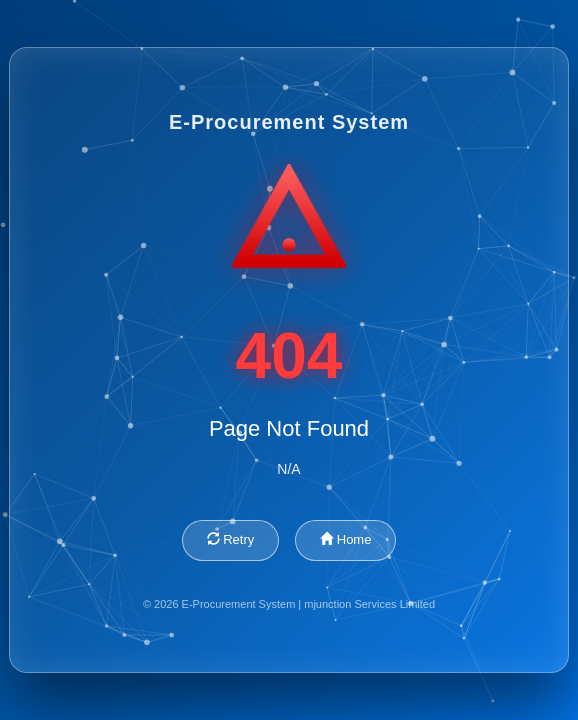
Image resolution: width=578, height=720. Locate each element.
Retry (231, 539)
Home (345, 539)
